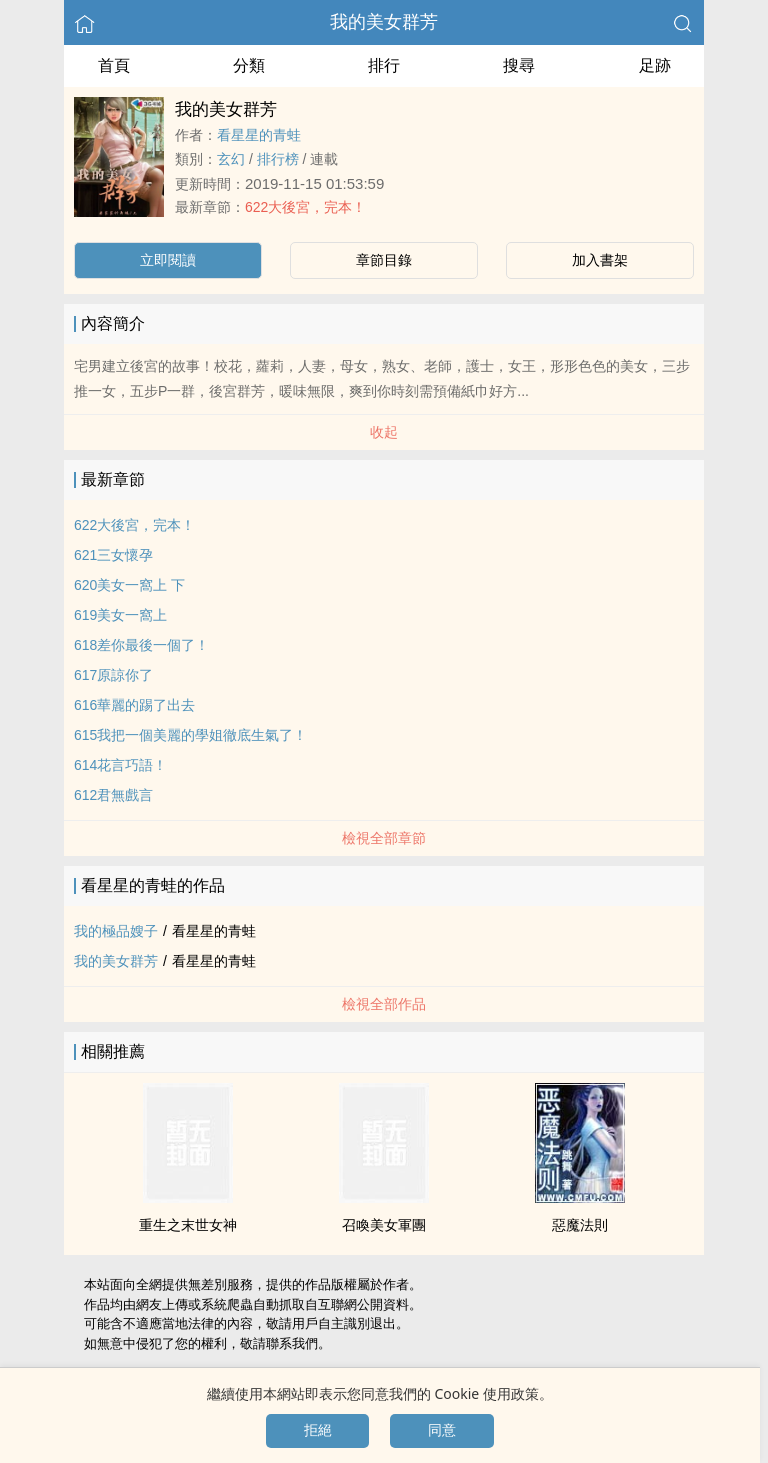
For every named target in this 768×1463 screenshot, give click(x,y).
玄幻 (231, 159)
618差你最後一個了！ (141, 645)
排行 (384, 65)
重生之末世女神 (188, 1225)
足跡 (655, 65)
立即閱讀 (168, 260)
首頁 (114, 65)
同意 (442, 1430)
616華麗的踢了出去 (134, 705)
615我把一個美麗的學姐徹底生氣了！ (190, 735)
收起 (384, 432)
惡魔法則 (580, 1225)
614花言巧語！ (120, 765)
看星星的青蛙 (259, 135)
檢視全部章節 (384, 838)
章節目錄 (384, 260)
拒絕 (318, 1430)
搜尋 (519, 65)
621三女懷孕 (113, 555)
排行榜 (278, 159)
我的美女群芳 (384, 22)
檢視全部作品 (384, 1004)
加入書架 (600, 260)
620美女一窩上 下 (129, 585)
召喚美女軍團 (384, 1225)
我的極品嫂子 (116, 931)
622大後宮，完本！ (305, 207)
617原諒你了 (113, 675)
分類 (249, 65)
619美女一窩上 (120, 615)
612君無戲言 (113, 795)
